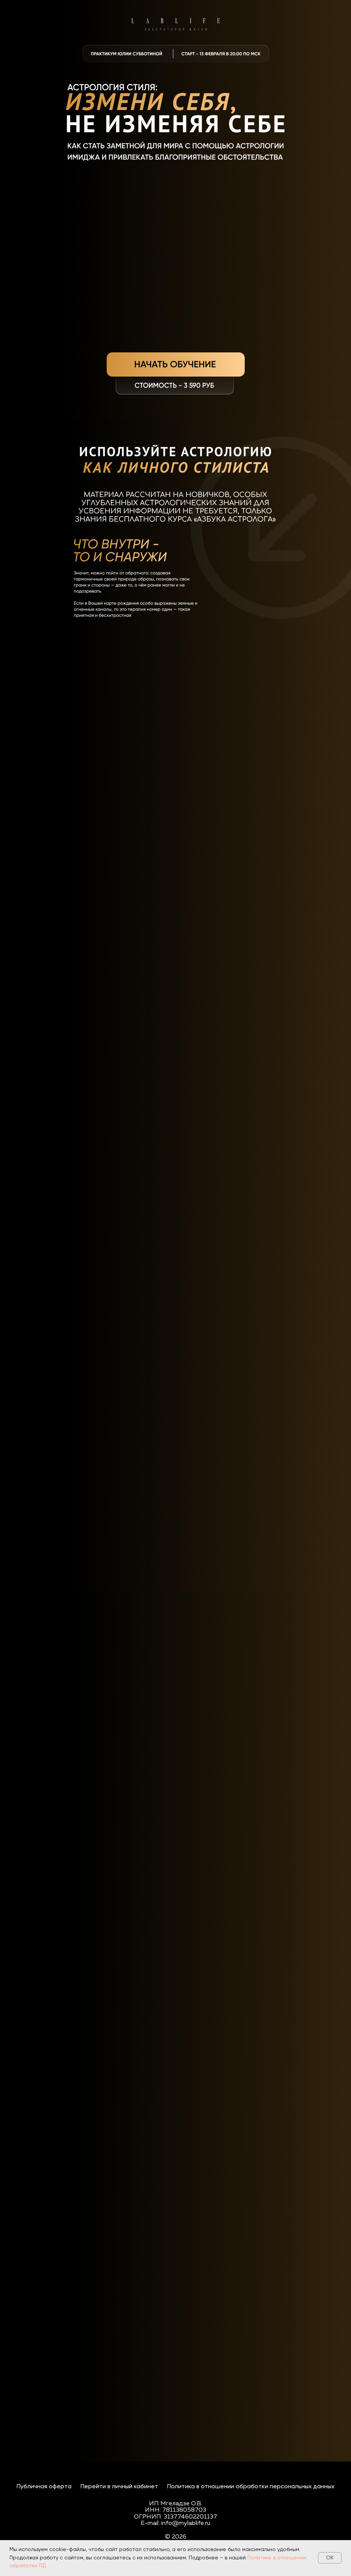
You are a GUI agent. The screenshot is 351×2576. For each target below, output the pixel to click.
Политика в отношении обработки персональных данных (250, 2487)
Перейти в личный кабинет (119, 2487)
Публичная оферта (44, 2487)
